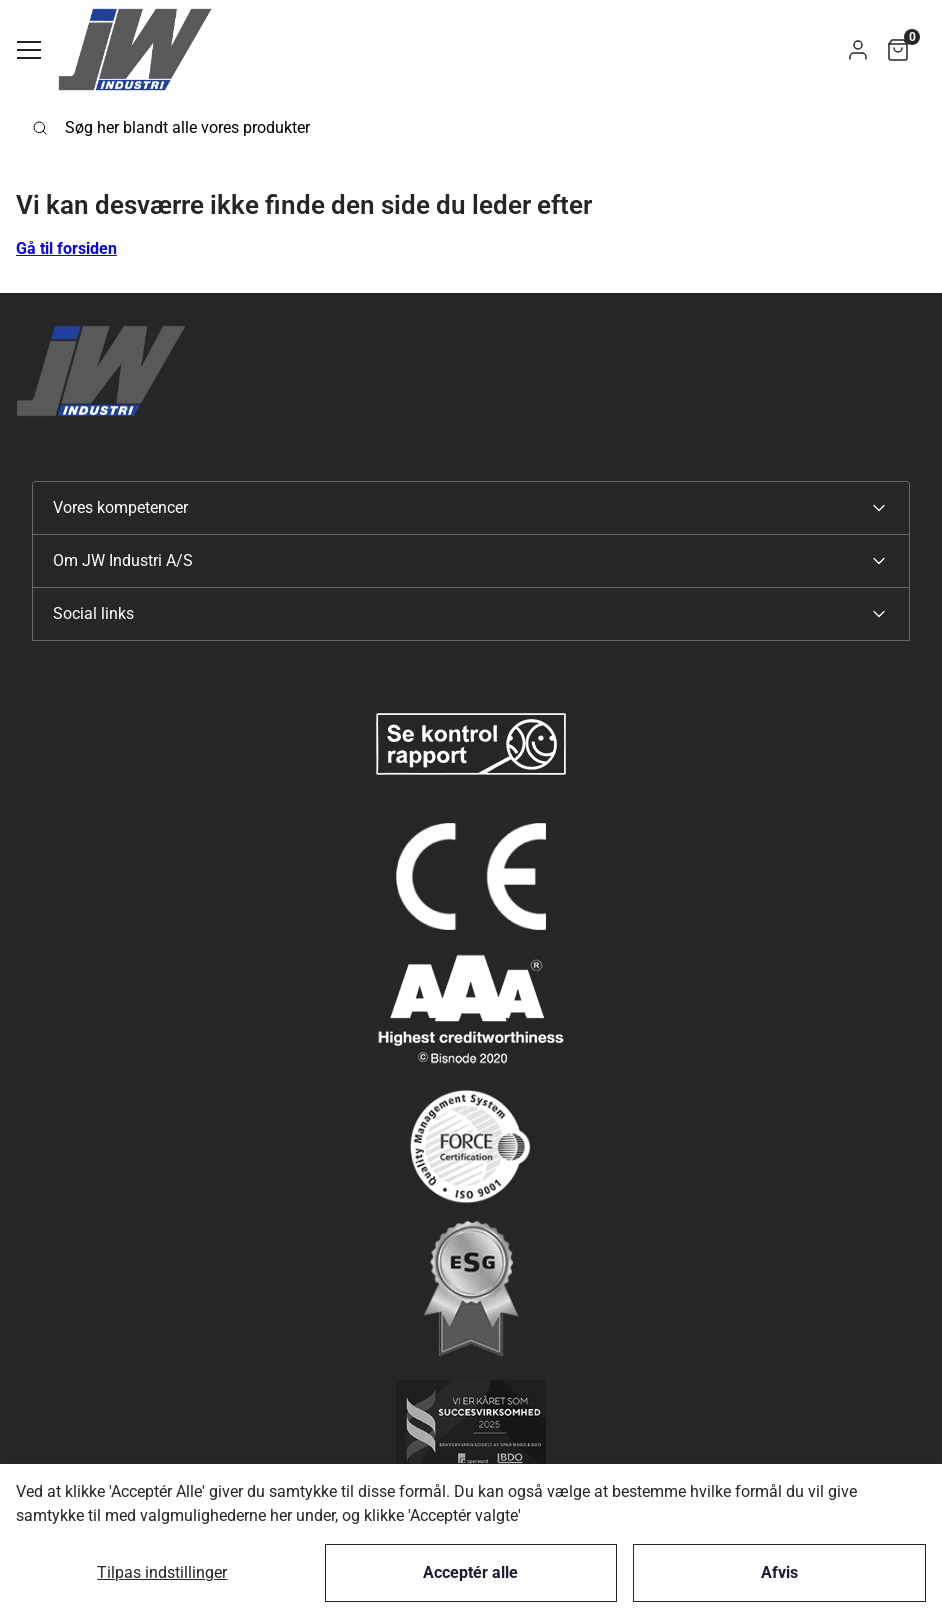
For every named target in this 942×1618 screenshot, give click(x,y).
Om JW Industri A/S (123, 560)
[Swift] (135, 49)
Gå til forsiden (66, 248)
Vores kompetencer (120, 507)
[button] (858, 49)
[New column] (471, 744)
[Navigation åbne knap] (29, 50)
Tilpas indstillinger (162, 1572)
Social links (93, 613)
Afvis (779, 1572)
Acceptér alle (470, 1572)
